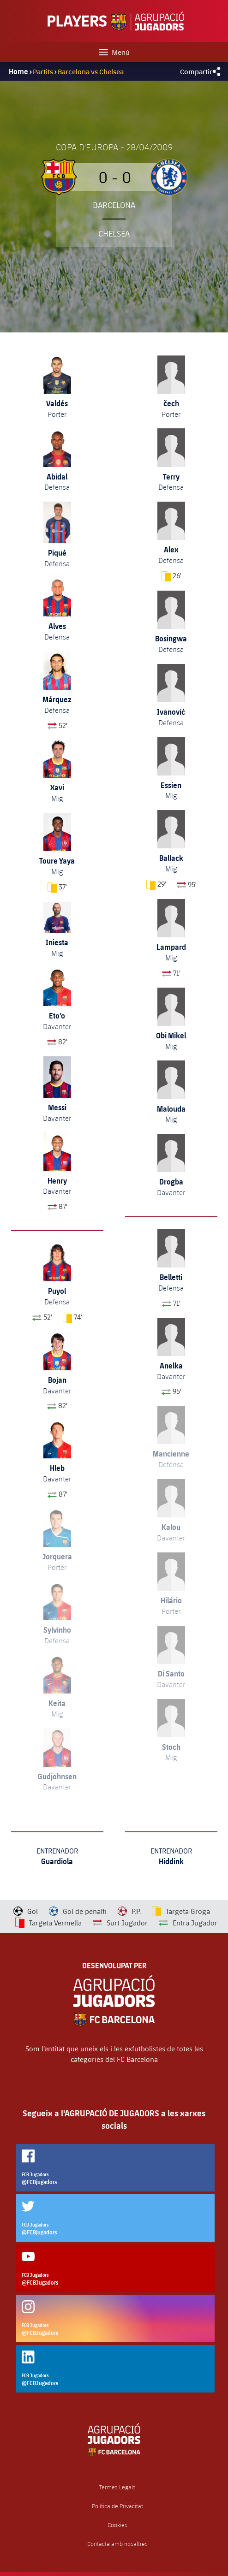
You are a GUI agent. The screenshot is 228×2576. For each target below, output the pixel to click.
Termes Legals (117, 2487)
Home (18, 71)
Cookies (117, 2525)
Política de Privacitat (117, 2506)
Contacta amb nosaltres (117, 2543)
